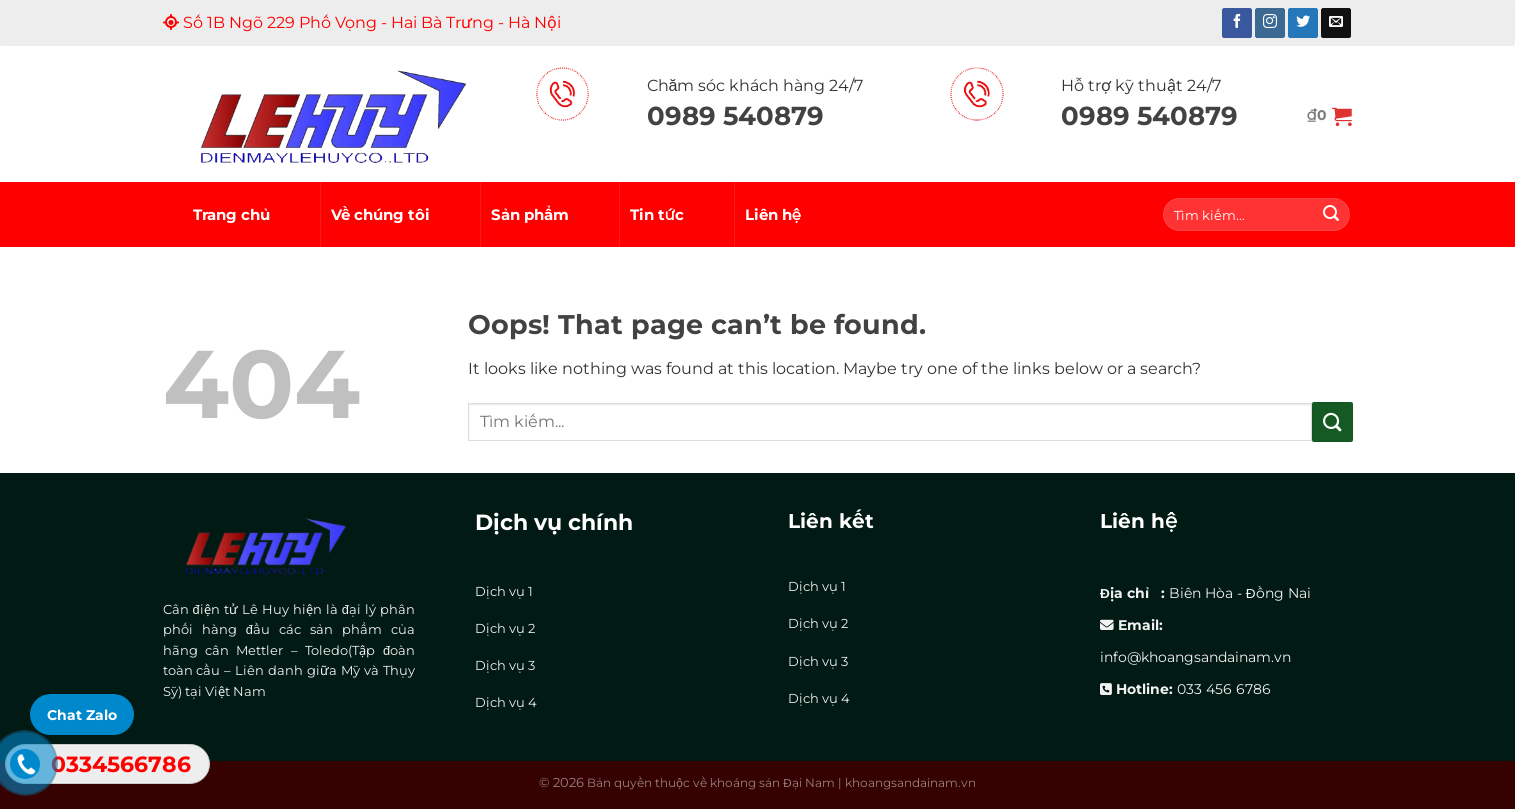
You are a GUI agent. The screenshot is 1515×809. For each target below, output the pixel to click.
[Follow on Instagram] (1270, 23)
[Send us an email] (1336, 23)
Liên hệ (773, 214)
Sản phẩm (530, 214)
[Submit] (1331, 215)
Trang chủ (231, 214)
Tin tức (657, 214)
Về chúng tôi (380, 214)
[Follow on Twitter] (1303, 23)
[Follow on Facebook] (1237, 23)
